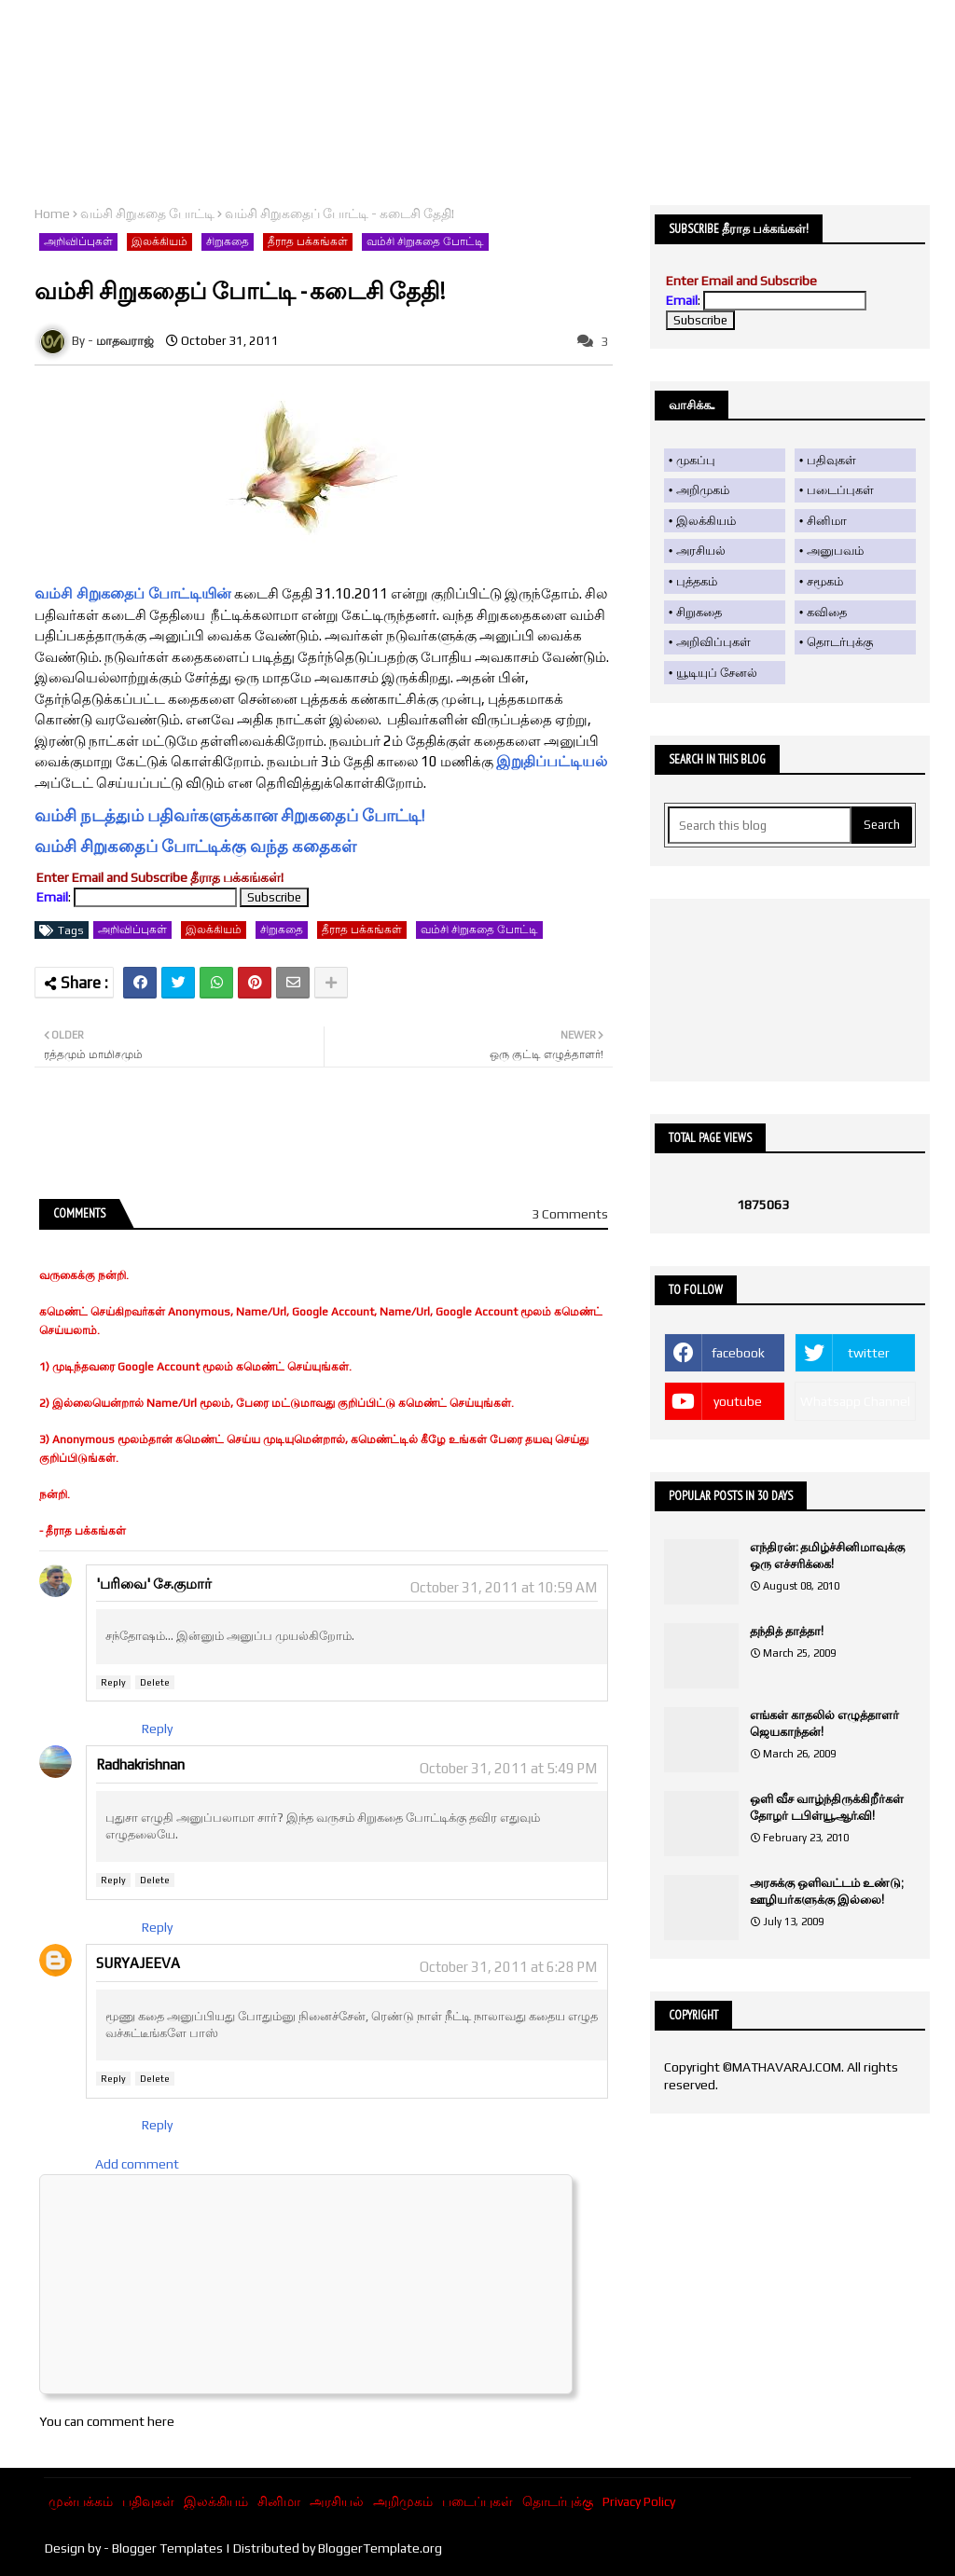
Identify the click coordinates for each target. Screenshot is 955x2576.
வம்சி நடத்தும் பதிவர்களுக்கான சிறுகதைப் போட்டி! (229, 815)
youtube (737, 1401)
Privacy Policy (638, 2501)
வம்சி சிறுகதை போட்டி (147, 213)
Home (52, 213)
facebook (738, 1352)
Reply (113, 1682)
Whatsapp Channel (855, 1401)
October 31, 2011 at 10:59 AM (503, 1587)
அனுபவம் (835, 551)
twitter (869, 1352)
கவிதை (827, 612)
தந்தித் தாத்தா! (787, 1631)
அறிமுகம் (702, 490)
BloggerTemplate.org (380, 2548)
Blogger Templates (167, 2548)
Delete (155, 1682)
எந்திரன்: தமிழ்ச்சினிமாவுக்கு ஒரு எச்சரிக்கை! (827, 1555)
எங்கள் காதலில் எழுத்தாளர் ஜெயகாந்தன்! (824, 1723)
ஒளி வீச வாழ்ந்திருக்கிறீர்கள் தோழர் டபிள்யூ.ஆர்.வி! (827, 1807)
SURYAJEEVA (138, 1963)
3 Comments (570, 1213)
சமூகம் (825, 581)
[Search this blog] (759, 825)
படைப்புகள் (840, 490)
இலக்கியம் (159, 241)
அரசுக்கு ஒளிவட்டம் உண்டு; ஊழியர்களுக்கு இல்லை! (826, 1891)
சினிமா (827, 521)
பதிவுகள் (831, 460)
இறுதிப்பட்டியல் (551, 761)
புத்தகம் (696, 581)
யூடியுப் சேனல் (716, 673)
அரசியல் (701, 551)
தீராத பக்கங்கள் (308, 241)
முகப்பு (695, 460)
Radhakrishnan (140, 1764)
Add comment (137, 2163)
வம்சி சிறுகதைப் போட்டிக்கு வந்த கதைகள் (195, 846)
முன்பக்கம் (80, 2501)
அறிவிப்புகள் (78, 241)
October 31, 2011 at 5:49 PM (508, 1768)
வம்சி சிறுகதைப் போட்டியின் (133, 593)
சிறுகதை (227, 241)
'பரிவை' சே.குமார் (154, 1583)
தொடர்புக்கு (840, 642)
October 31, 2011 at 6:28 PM (508, 1967)
